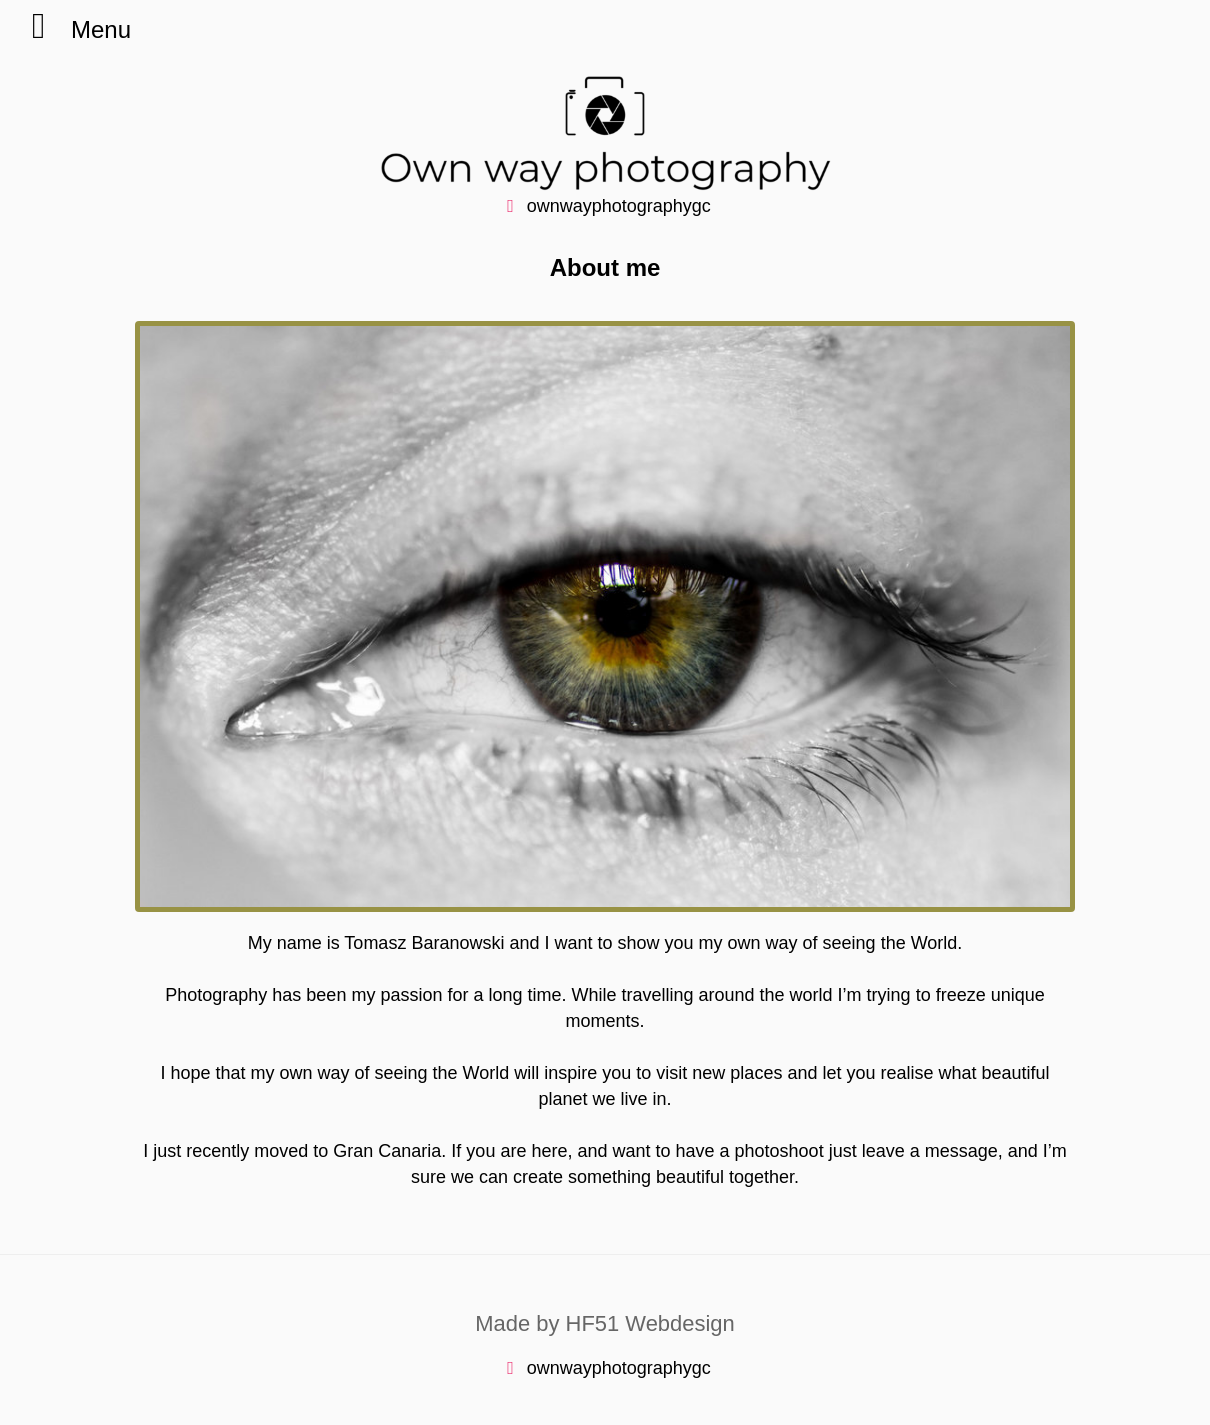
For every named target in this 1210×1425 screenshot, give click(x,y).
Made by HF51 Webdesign (605, 1323)
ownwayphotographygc (605, 206)
